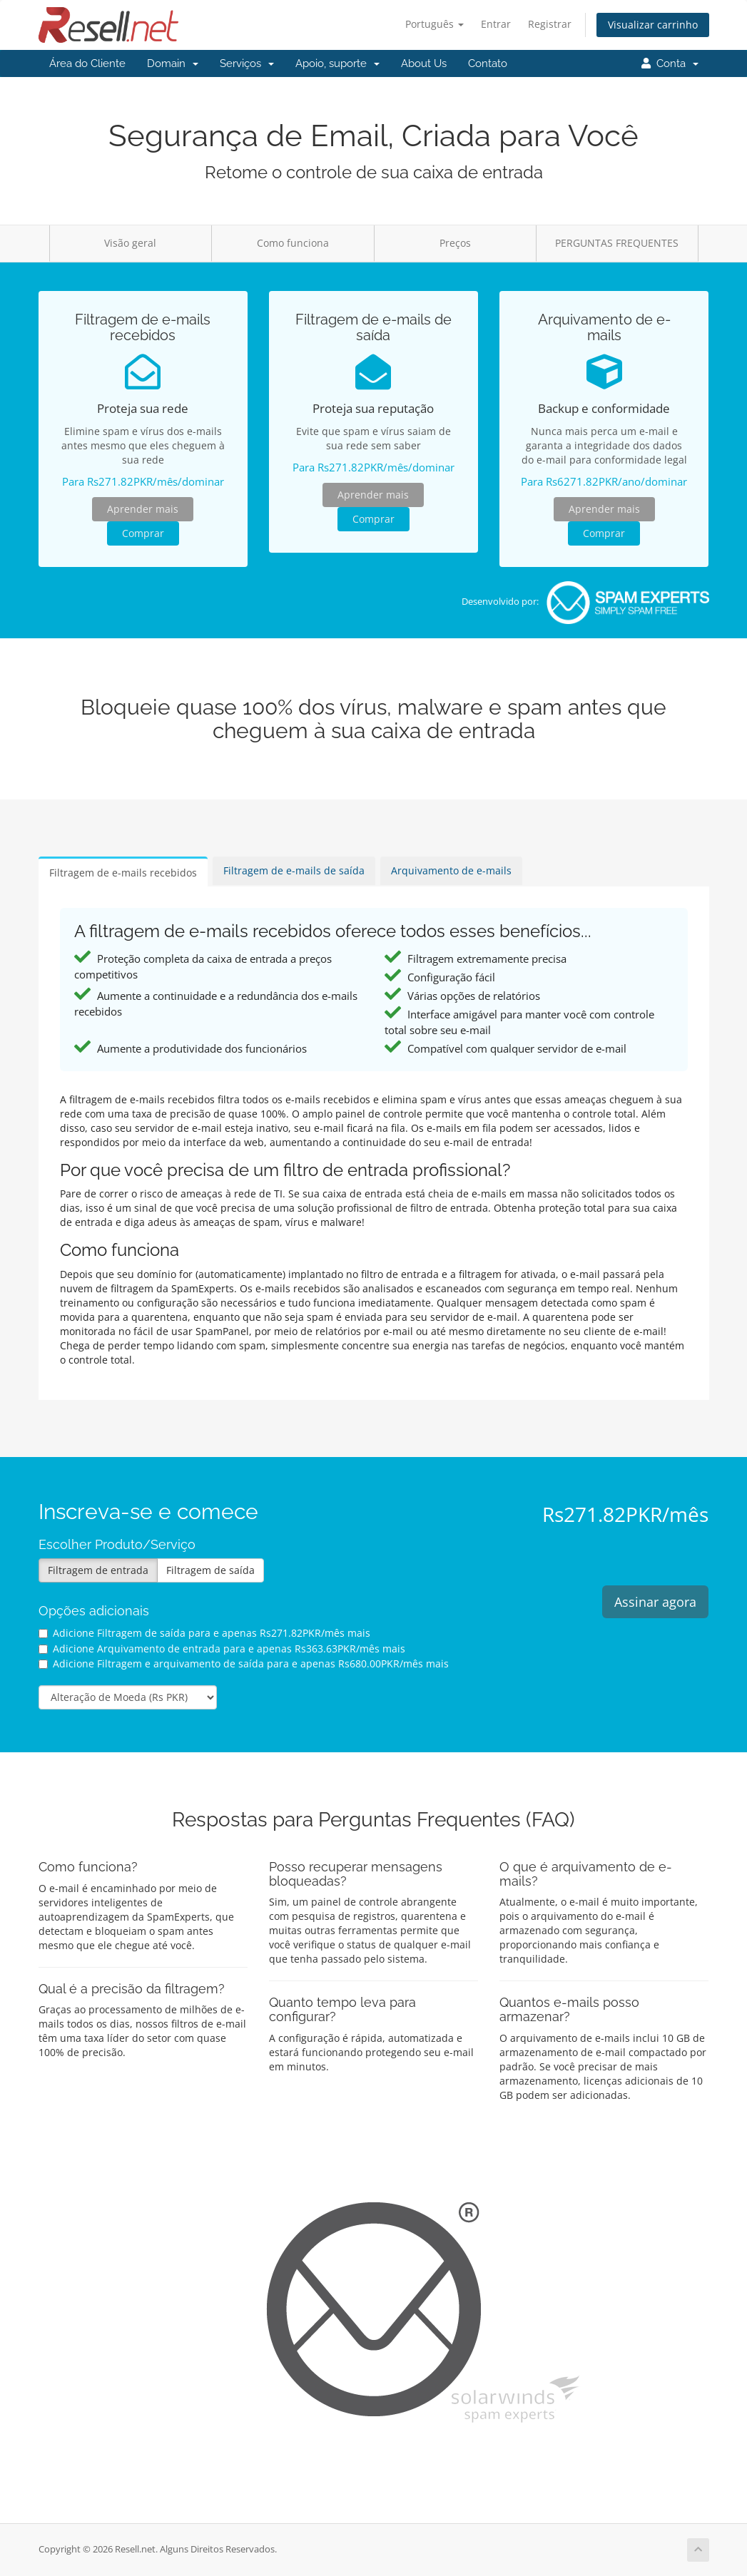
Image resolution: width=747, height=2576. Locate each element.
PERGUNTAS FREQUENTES (617, 243)
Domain (172, 63)
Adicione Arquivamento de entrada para (222, 1648)
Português (434, 24)
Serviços (247, 63)
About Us (424, 63)
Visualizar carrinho (653, 24)
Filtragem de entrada (98, 1570)
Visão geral (130, 243)
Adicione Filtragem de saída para (204, 1633)
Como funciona (293, 243)
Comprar (143, 533)
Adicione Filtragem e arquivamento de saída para (244, 1663)
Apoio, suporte (337, 63)
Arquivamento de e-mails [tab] (451, 870)
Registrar (549, 24)
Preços (455, 243)
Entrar (496, 24)
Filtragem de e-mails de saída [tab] (294, 870)
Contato (487, 63)
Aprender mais (142, 509)
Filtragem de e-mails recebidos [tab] (123, 872)
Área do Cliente (87, 63)
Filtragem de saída (210, 1570)
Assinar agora (655, 1601)
